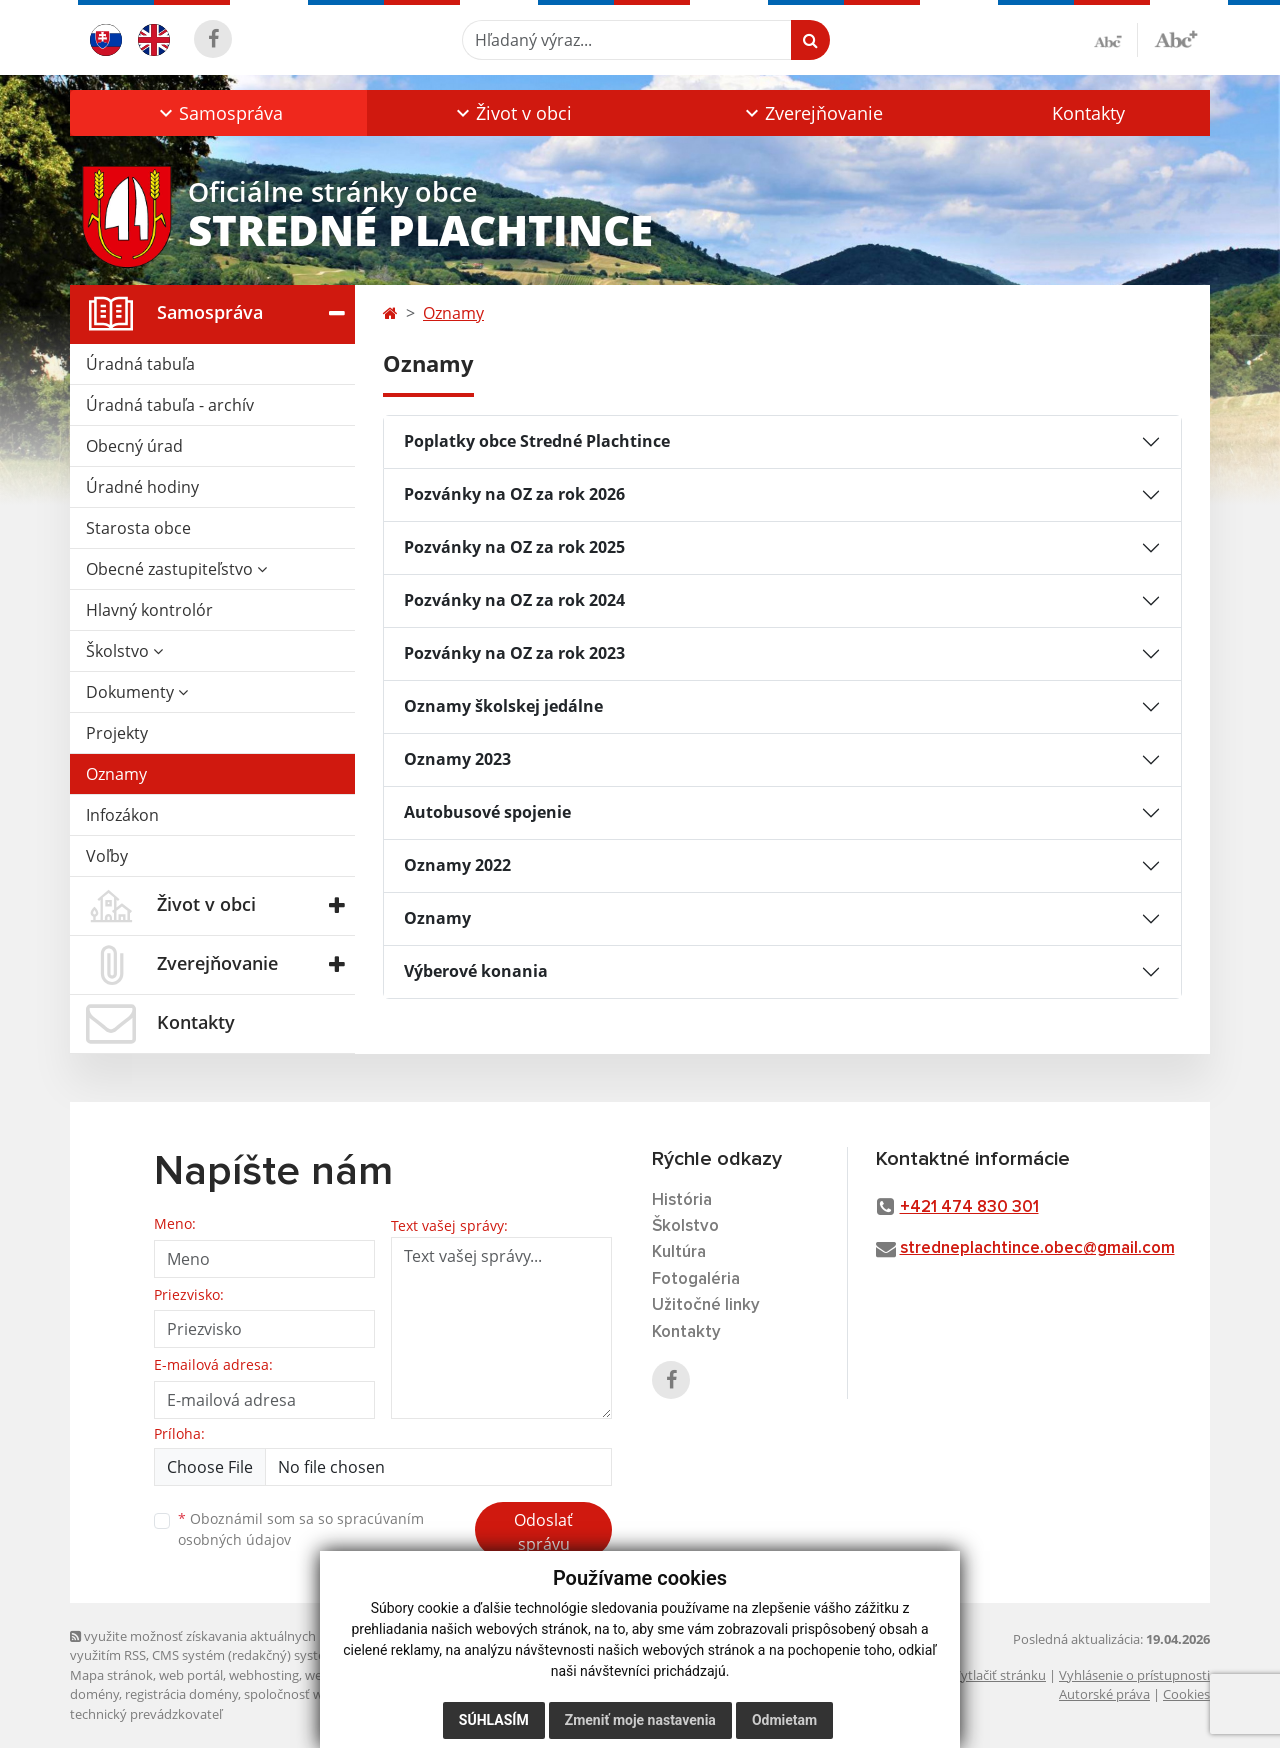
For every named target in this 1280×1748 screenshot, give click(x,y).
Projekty (117, 733)
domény (94, 1694)
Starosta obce (138, 528)
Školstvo (124, 651)
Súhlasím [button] (494, 1720)
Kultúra (679, 1252)
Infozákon (122, 815)
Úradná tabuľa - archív (170, 405)
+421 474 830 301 (969, 1207)
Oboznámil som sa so (301, 1529)
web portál (191, 1675)
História (682, 1200)
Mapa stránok (111, 1675)
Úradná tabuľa (140, 364)
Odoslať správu (543, 1532)
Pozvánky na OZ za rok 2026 (514, 494)
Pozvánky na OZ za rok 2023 (514, 653)
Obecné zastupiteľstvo (176, 569)
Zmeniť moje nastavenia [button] (640, 1720)
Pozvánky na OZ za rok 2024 (514, 600)
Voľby (107, 856)
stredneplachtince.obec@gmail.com (1037, 1248)
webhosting (264, 1675)
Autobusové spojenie (487, 812)
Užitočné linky (706, 1305)
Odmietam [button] (784, 1720)
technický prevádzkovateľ (146, 1714)
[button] (218, 113)
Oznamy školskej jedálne (503, 706)
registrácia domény (181, 1694)
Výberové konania (476, 971)
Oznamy (116, 774)
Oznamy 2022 (457, 865)
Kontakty (1088, 113)
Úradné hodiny (142, 487)
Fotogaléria (696, 1279)
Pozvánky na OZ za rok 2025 (514, 547)
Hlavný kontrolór (149, 610)
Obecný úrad (134, 446)
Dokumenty (137, 692)
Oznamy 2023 (457, 759)
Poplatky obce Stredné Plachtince (537, 441)
